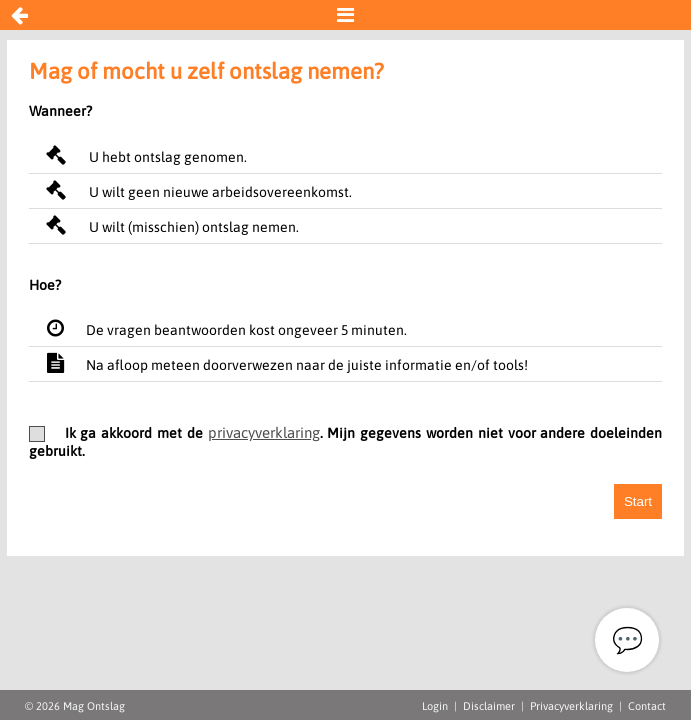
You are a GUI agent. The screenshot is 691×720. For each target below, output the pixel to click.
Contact (647, 706)
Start (638, 501)
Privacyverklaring (571, 706)
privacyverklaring (264, 432)
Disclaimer (489, 706)
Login (435, 706)
